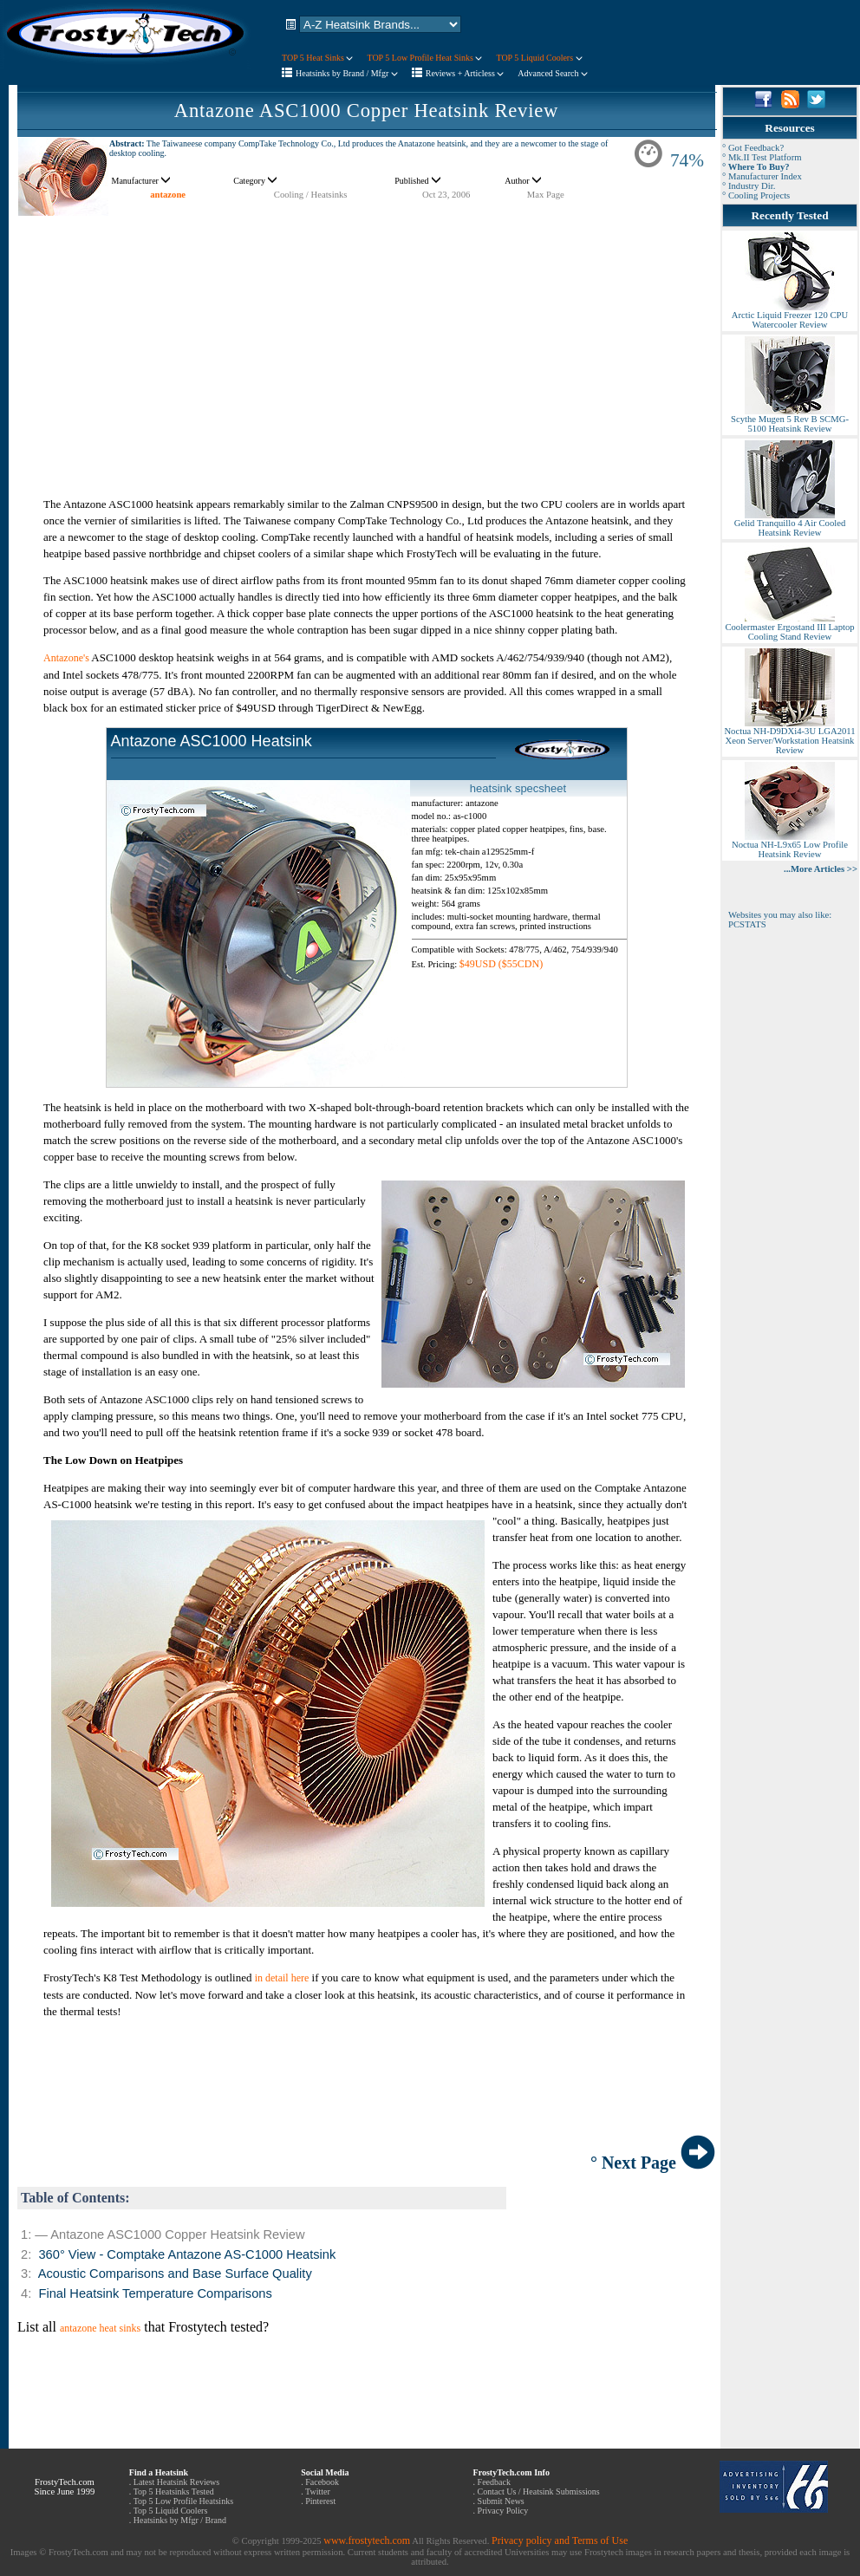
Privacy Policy (503, 2510)
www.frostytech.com (366, 2540)
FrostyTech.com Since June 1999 (64, 2486)
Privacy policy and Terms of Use (560, 2540)
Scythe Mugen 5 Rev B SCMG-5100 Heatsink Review (790, 420)
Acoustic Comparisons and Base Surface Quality (175, 2273)
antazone (168, 194)
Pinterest (320, 2501)
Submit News (501, 2501)
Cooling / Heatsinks (311, 194)
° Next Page (652, 2162)
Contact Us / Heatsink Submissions (539, 2491)
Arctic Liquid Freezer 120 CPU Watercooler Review (790, 315)
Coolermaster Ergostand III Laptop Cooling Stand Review (789, 628)
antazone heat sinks (100, 2328)
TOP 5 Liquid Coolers (539, 57)
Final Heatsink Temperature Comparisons (154, 2293)
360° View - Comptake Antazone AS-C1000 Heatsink (187, 2254)
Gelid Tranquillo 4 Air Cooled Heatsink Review (789, 524)
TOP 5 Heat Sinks (317, 57)
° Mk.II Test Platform (762, 157)
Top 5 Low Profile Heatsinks (183, 2501)
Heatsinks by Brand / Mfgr (347, 73)
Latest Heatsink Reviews (176, 2482)
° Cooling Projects (756, 195)
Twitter (317, 2491)
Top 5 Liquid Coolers (171, 2510)
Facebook (322, 2482)
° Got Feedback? (753, 148)
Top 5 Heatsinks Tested (174, 2491)
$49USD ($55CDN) (501, 964)
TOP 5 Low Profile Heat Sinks (424, 57)
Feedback (494, 2482)
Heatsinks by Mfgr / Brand (180, 2520)
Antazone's (66, 658)
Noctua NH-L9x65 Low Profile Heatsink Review (790, 845)
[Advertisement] (366, 338)
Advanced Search (553, 73)
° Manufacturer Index (762, 176)
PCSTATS (747, 924)
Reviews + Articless (465, 73)
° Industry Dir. (748, 186)
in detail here (282, 1978)
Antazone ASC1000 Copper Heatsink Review (366, 110)
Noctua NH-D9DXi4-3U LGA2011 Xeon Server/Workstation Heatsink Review (789, 737)
